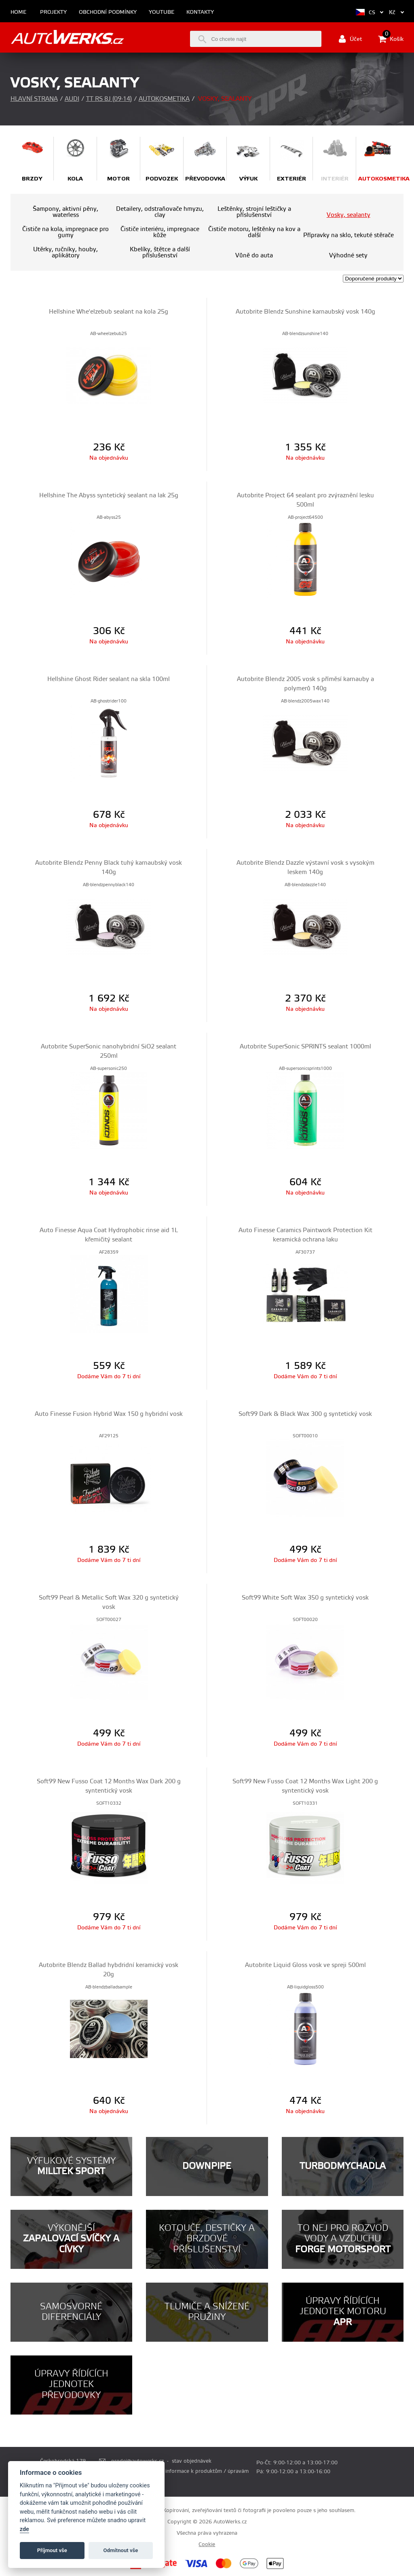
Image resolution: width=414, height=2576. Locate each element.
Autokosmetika (164, 99)
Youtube (161, 12)
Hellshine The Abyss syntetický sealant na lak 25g (108, 495)
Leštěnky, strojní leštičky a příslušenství (254, 212)
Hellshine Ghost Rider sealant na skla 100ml (108, 679)
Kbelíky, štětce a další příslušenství (160, 252)
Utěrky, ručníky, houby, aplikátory (65, 252)
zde (24, 2529)
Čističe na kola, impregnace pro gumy (65, 232)
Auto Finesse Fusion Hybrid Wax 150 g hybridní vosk (109, 1414)
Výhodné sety (348, 255)
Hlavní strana (34, 99)
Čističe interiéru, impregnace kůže (159, 232)
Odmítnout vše (121, 2550)
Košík (390, 39)
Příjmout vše (52, 2550)
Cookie (207, 2544)
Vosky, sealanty (348, 215)
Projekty (53, 12)
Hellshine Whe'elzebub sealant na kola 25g (108, 312)
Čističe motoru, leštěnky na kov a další (254, 232)
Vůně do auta (254, 255)
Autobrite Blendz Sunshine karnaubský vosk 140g (305, 312)
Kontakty (200, 12)
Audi (72, 99)
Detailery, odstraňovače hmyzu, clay (160, 212)
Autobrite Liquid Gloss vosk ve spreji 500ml (305, 1965)
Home (18, 12)
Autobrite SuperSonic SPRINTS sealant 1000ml (305, 1046)
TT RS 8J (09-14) (109, 99)
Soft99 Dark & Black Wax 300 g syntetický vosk (305, 1414)
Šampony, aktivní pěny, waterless (65, 212)
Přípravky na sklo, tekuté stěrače (348, 235)
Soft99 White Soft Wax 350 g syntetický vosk (305, 1598)
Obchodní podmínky (108, 12)
